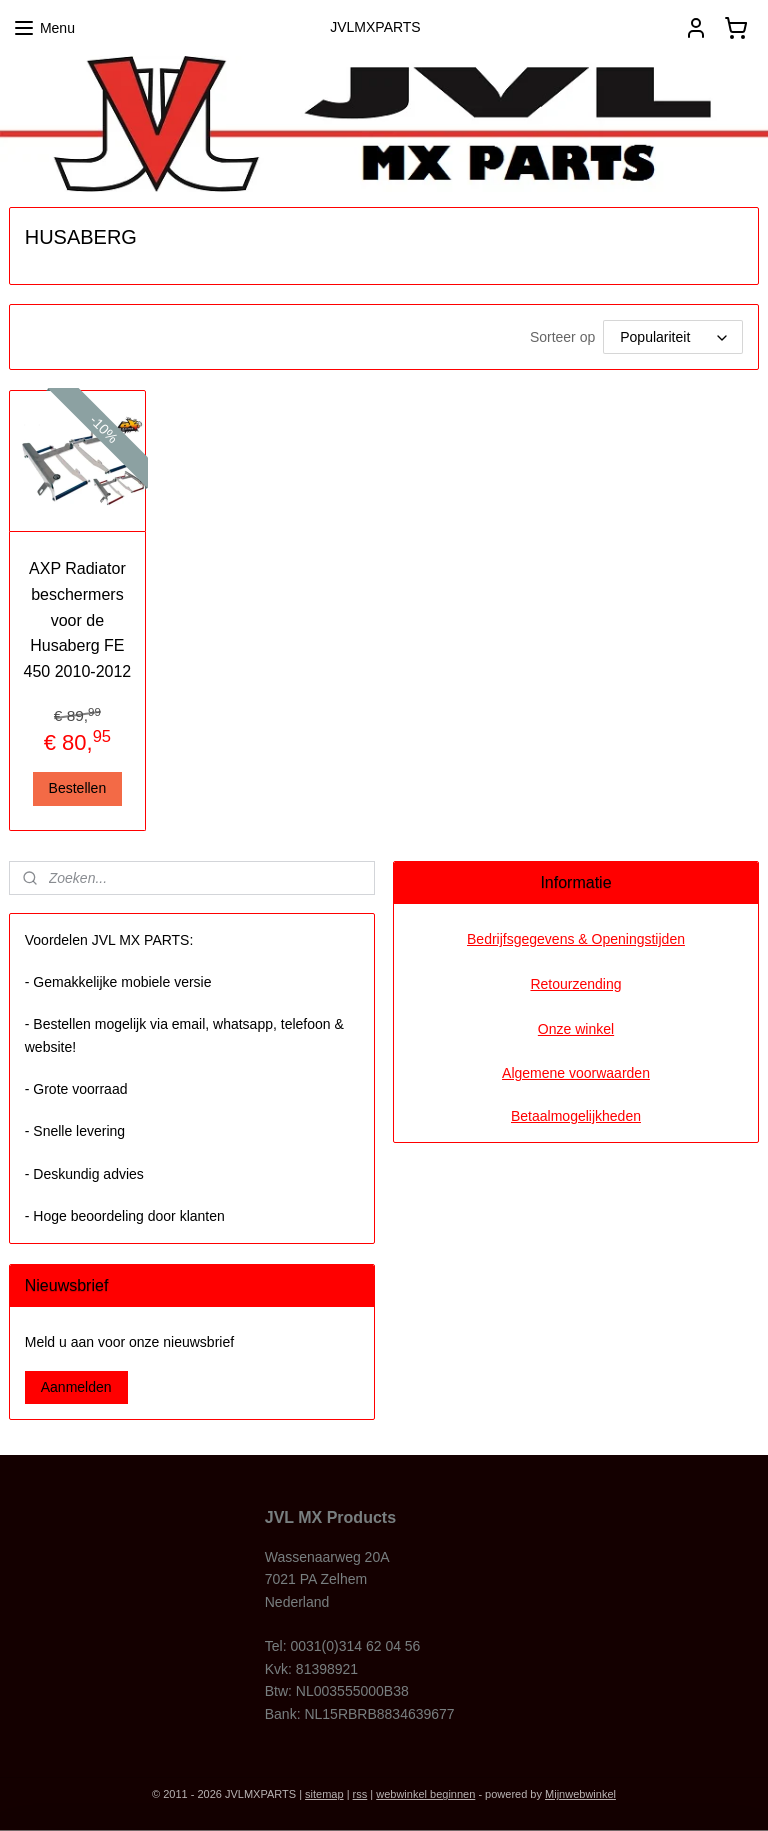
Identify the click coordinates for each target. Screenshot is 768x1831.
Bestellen (78, 788)
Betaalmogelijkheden (576, 1116)
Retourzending (575, 984)
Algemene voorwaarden (576, 1073)
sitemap (324, 1794)
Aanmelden (76, 1387)
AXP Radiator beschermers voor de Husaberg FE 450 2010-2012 (78, 619)
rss (360, 1794)
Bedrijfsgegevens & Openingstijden (576, 939)
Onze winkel (576, 1029)
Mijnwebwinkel (580, 1794)
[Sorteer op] (673, 337)
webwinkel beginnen (425, 1794)
